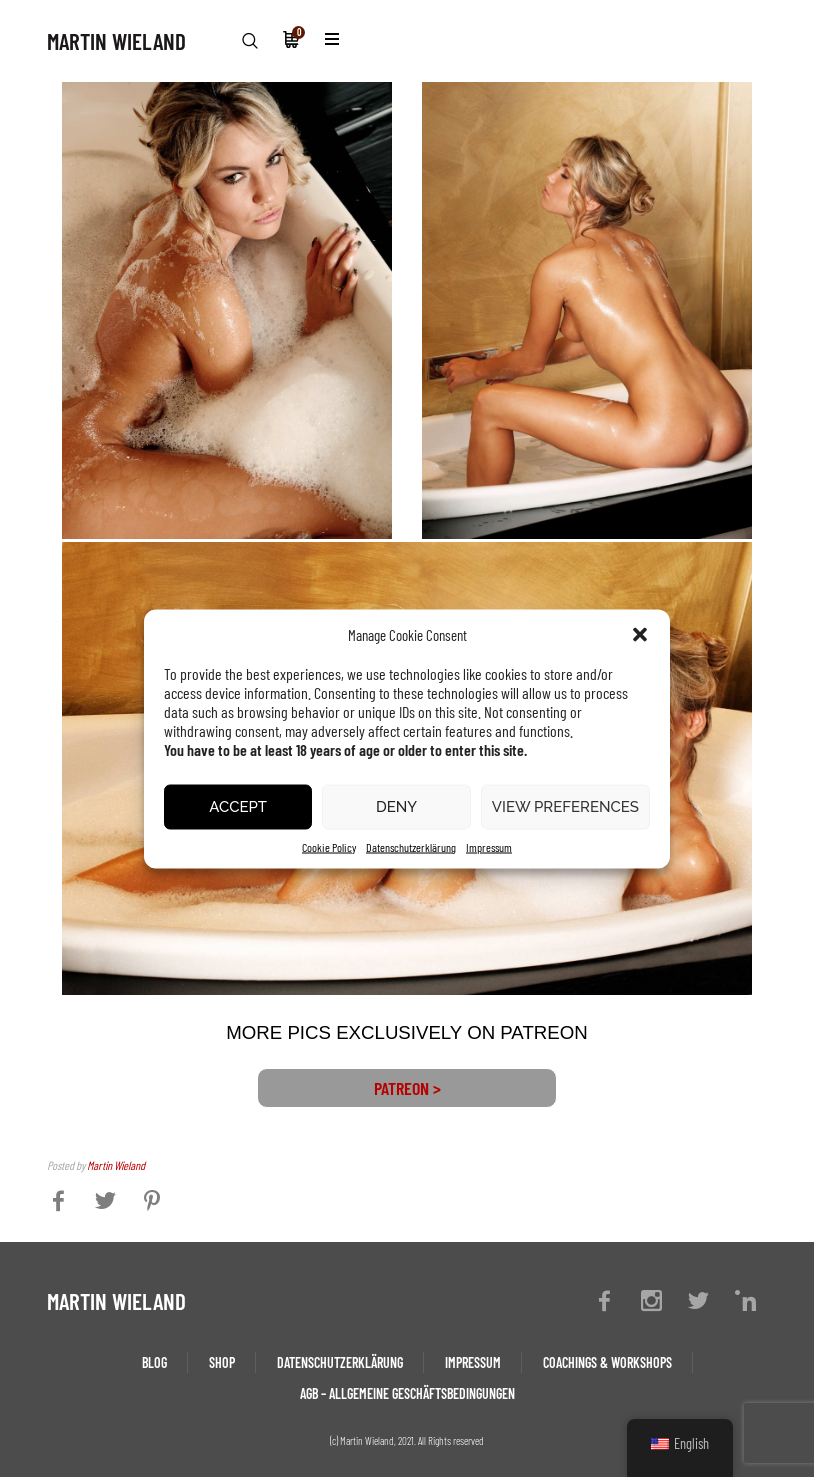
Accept (238, 807)
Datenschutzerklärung (411, 846)
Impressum (489, 846)
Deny (396, 807)
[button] (640, 634)
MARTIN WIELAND (116, 41)
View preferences (565, 807)
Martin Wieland (116, 1165)
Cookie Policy (329, 846)
